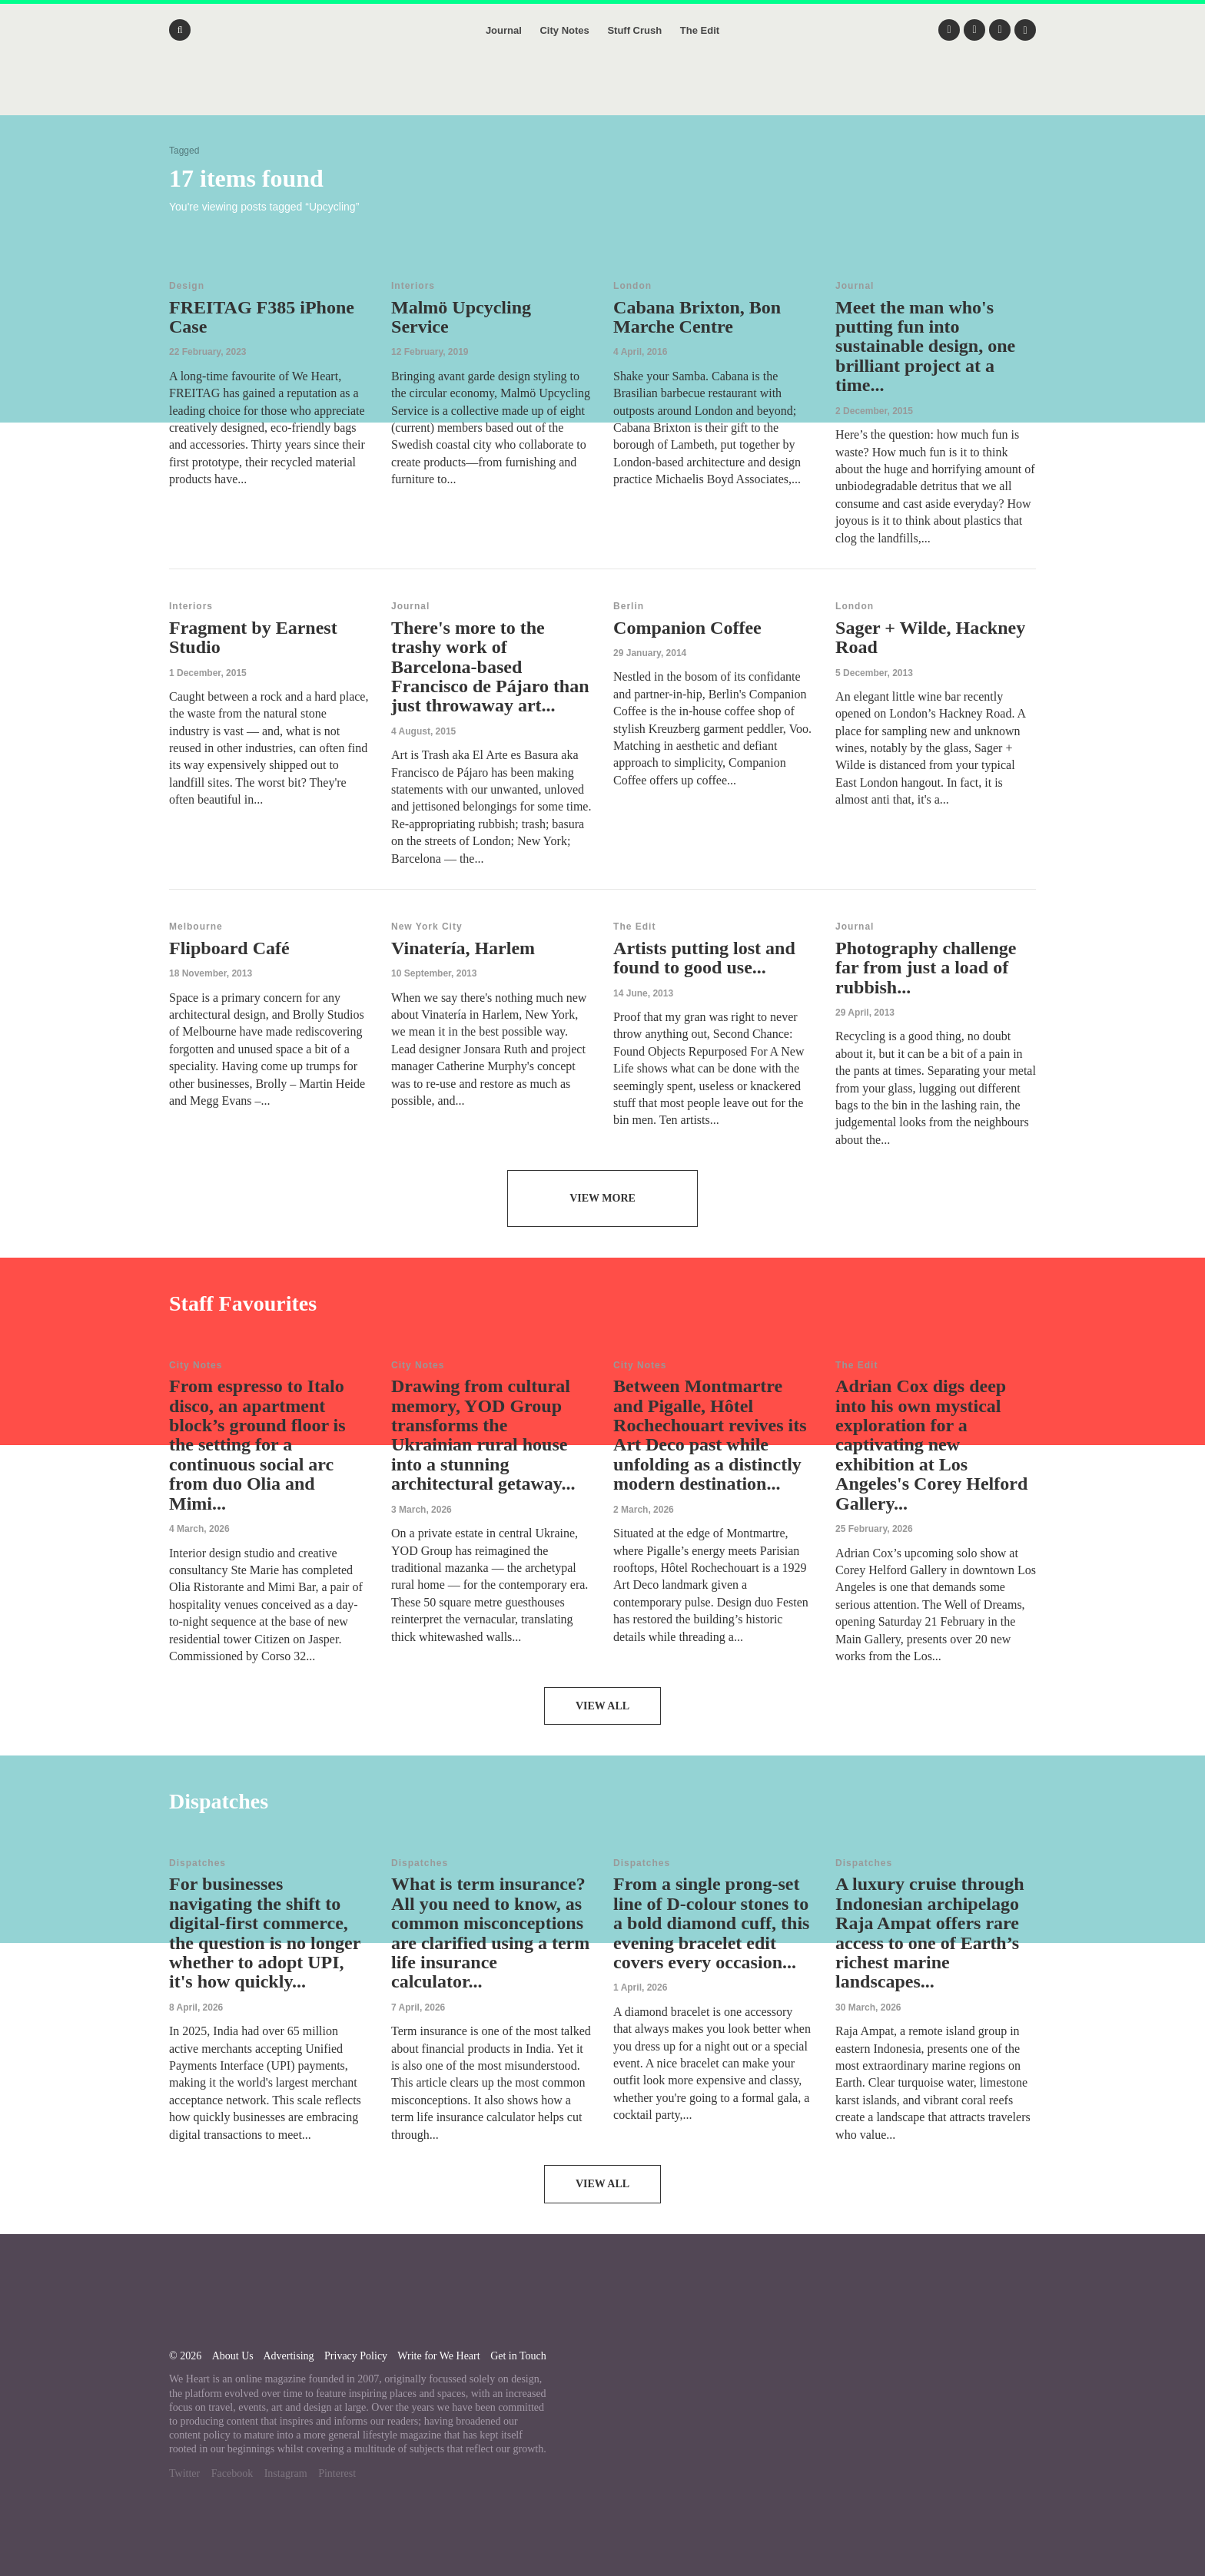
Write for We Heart (438, 2356)
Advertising (288, 2356)
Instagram (285, 2473)
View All (602, 1706)
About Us (233, 2356)
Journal (504, 30)
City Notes (564, 30)
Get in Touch (518, 2356)
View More (602, 1198)
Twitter (184, 2473)
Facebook (232, 2473)
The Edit (699, 30)
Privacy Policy (355, 2356)
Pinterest (337, 2473)
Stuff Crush (634, 30)
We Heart (602, 92)
